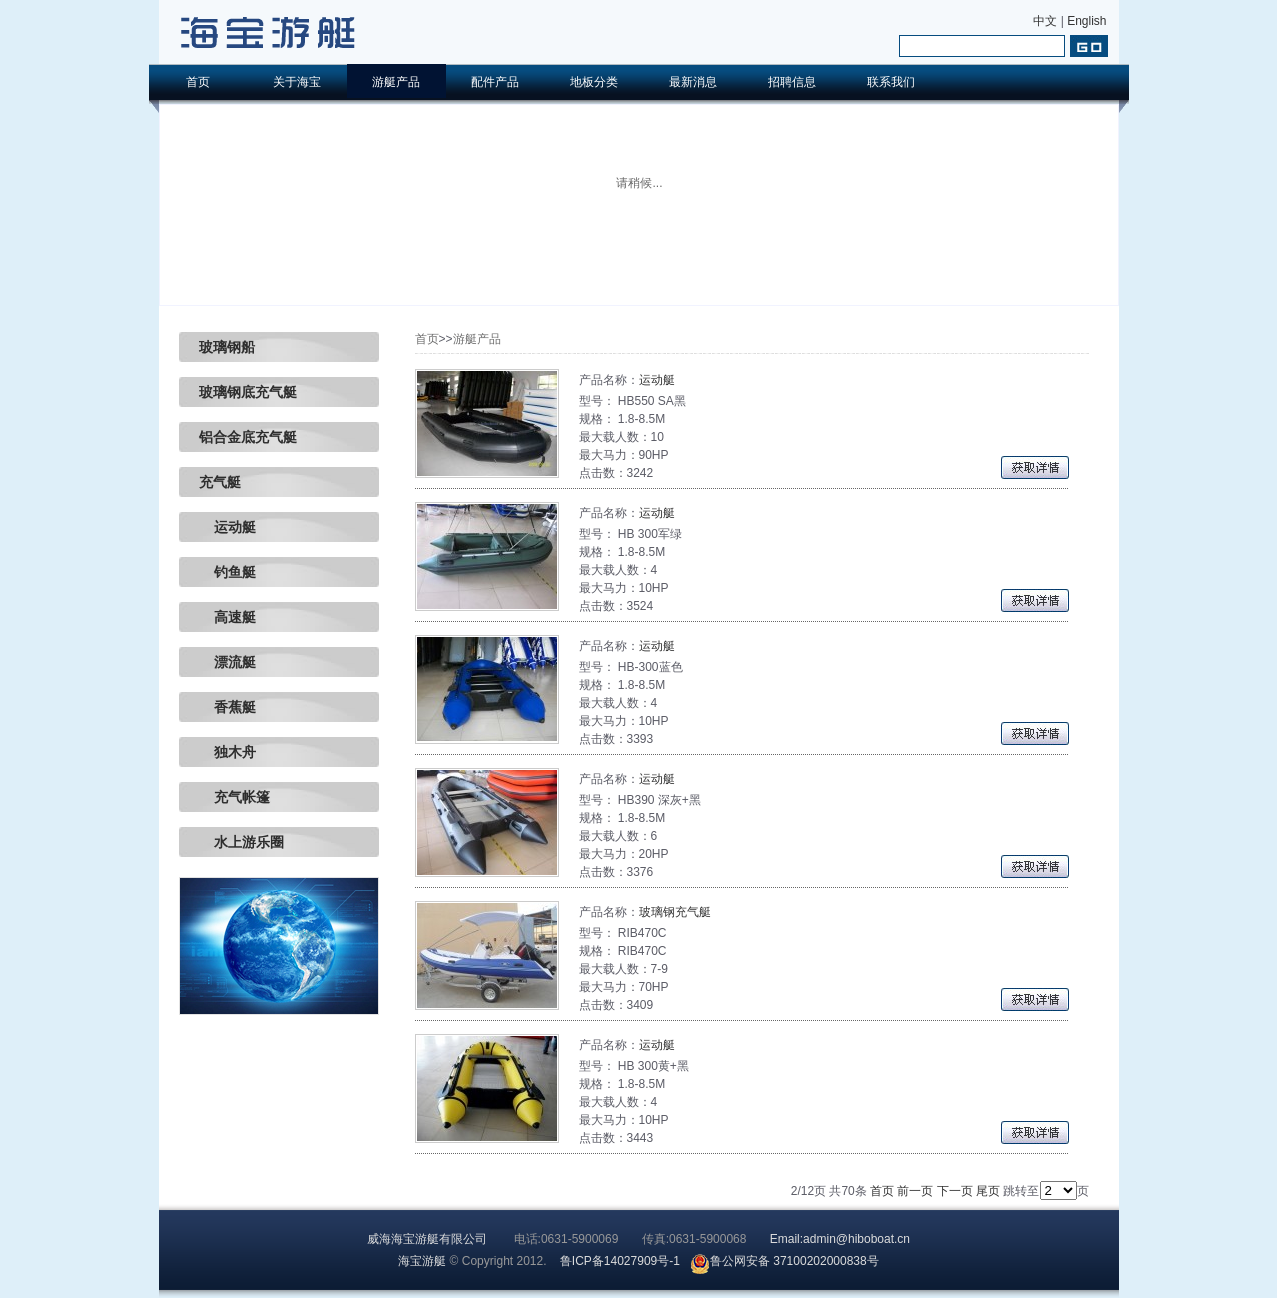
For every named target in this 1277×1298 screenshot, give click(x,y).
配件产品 (495, 82)
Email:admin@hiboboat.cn (840, 1239)
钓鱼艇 (228, 572)
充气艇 (220, 482)
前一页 (915, 1191)
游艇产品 (396, 82)
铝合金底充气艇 (248, 437)
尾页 (988, 1191)
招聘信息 (792, 82)
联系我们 (891, 82)
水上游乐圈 (242, 842)
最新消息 (693, 82)
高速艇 (228, 617)
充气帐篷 (235, 797)
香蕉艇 (228, 707)
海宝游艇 (422, 1261)
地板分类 (594, 82)
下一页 (955, 1191)
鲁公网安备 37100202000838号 (784, 1261)
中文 (1045, 21)
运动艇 (228, 527)
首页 (198, 82)
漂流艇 (228, 662)
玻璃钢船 (227, 347)
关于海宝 (297, 82)
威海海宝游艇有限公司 (427, 1239)
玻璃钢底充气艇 (248, 392)
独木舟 (228, 752)
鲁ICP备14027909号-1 (620, 1261)
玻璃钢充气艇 (675, 912)
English (1086, 21)
